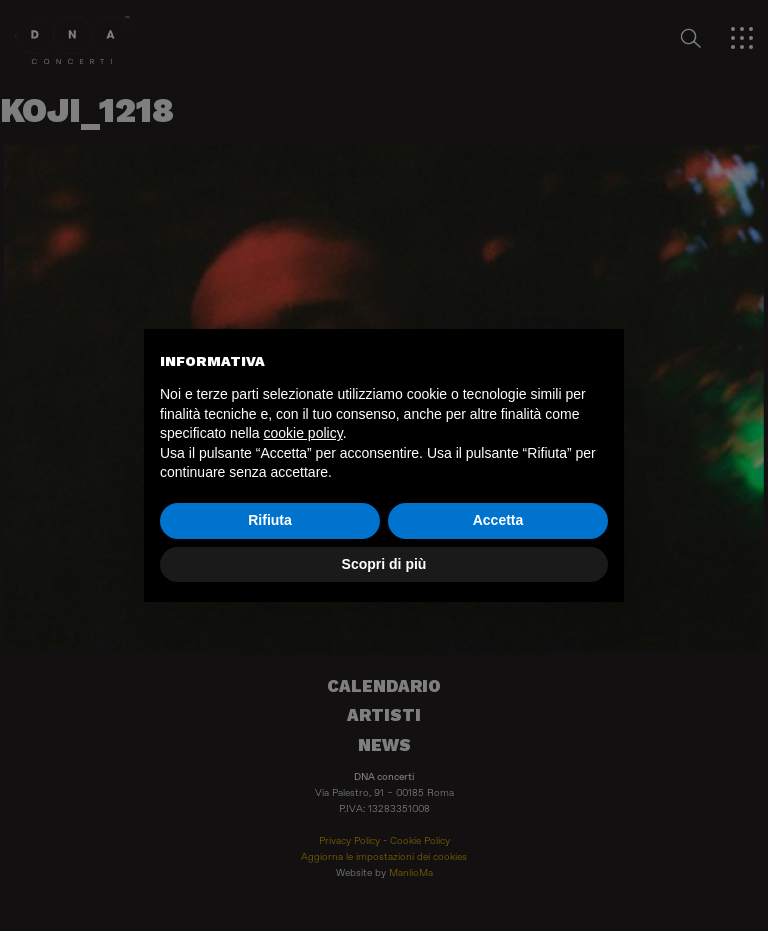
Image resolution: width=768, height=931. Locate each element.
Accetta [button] (498, 520)
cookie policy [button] (303, 433)
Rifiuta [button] (270, 520)
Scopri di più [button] (384, 564)
